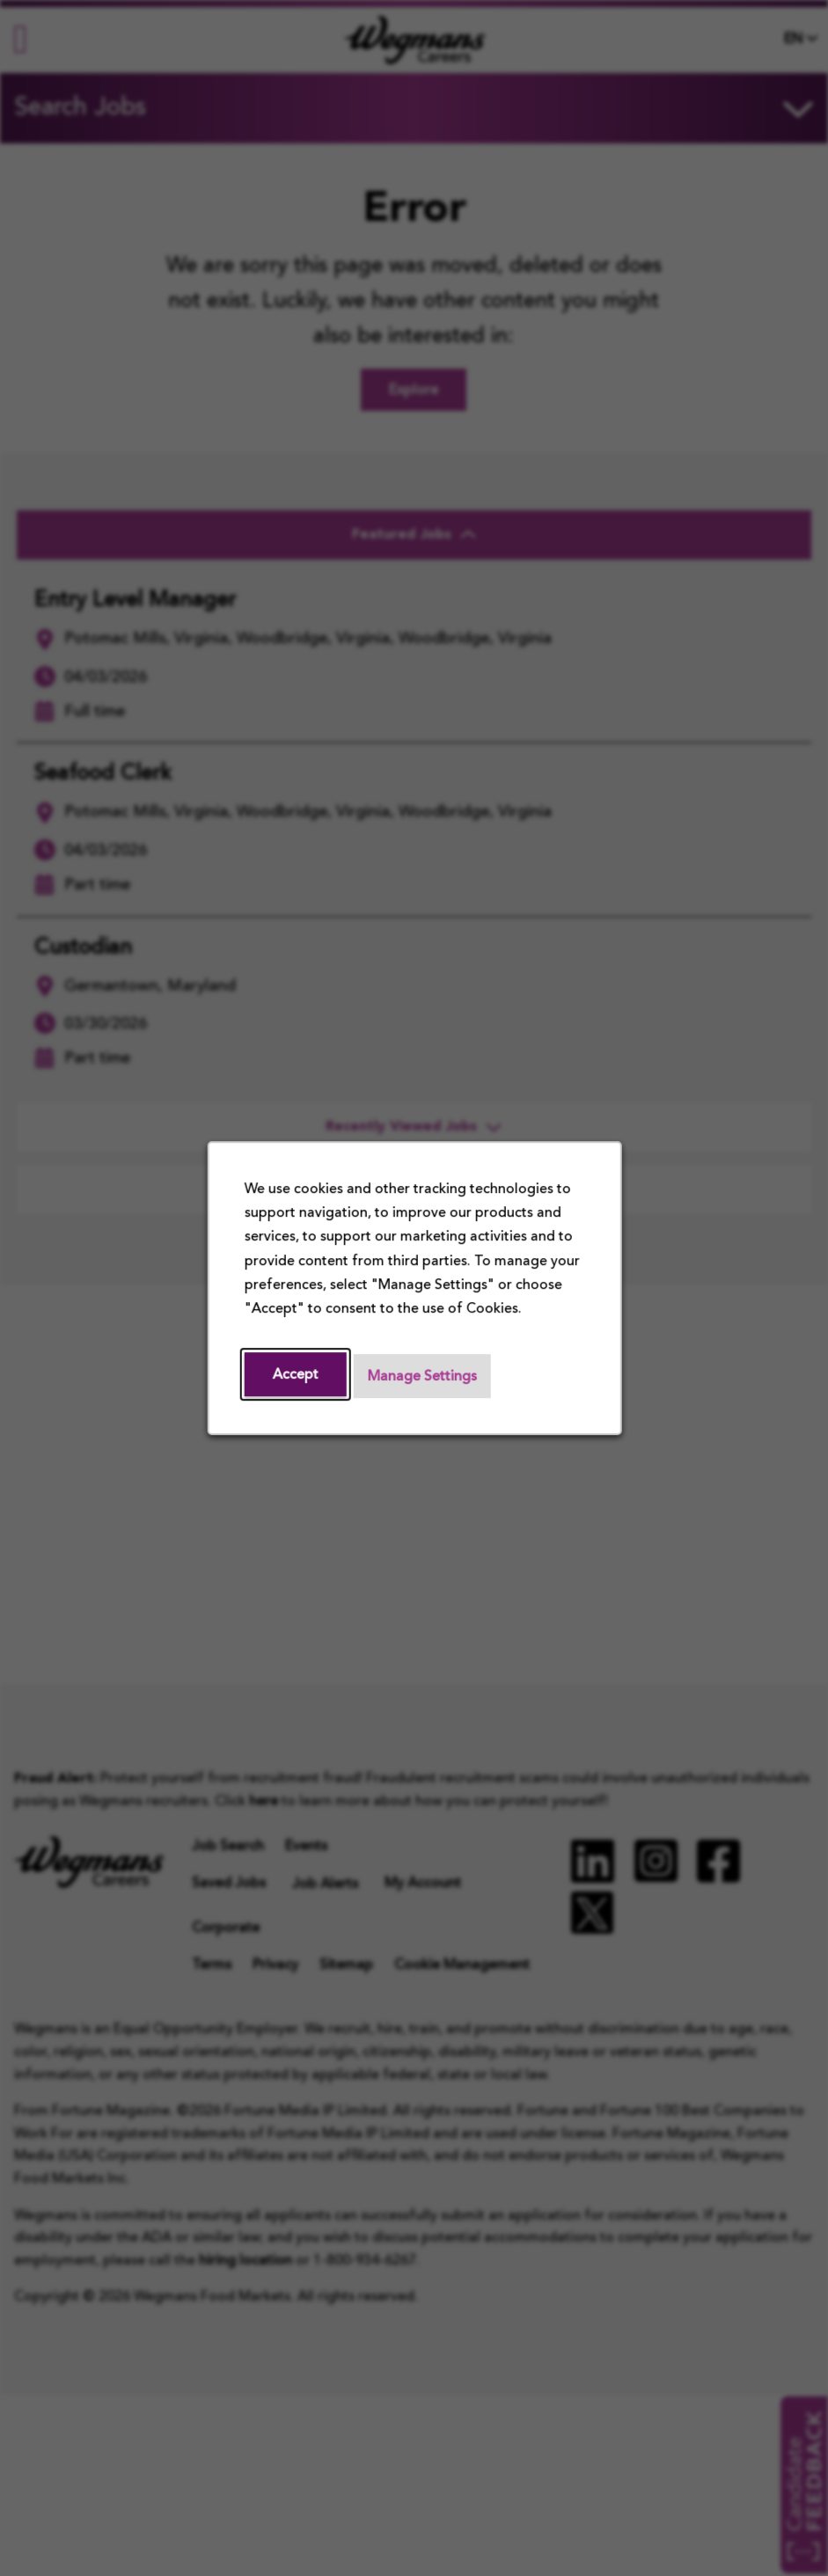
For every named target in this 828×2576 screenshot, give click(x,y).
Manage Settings (421, 1377)
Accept (295, 1375)
